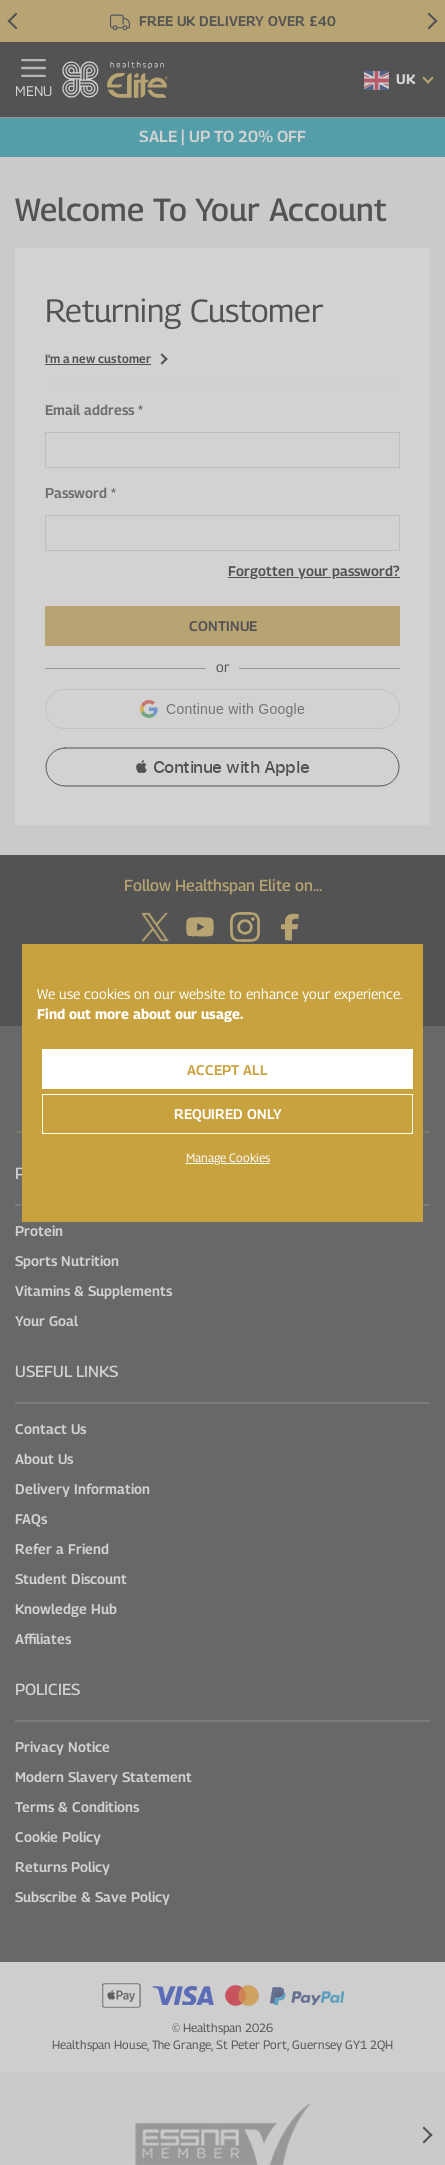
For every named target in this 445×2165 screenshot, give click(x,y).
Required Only (228, 1113)
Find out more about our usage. (140, 1013)
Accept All (227, 1069)
